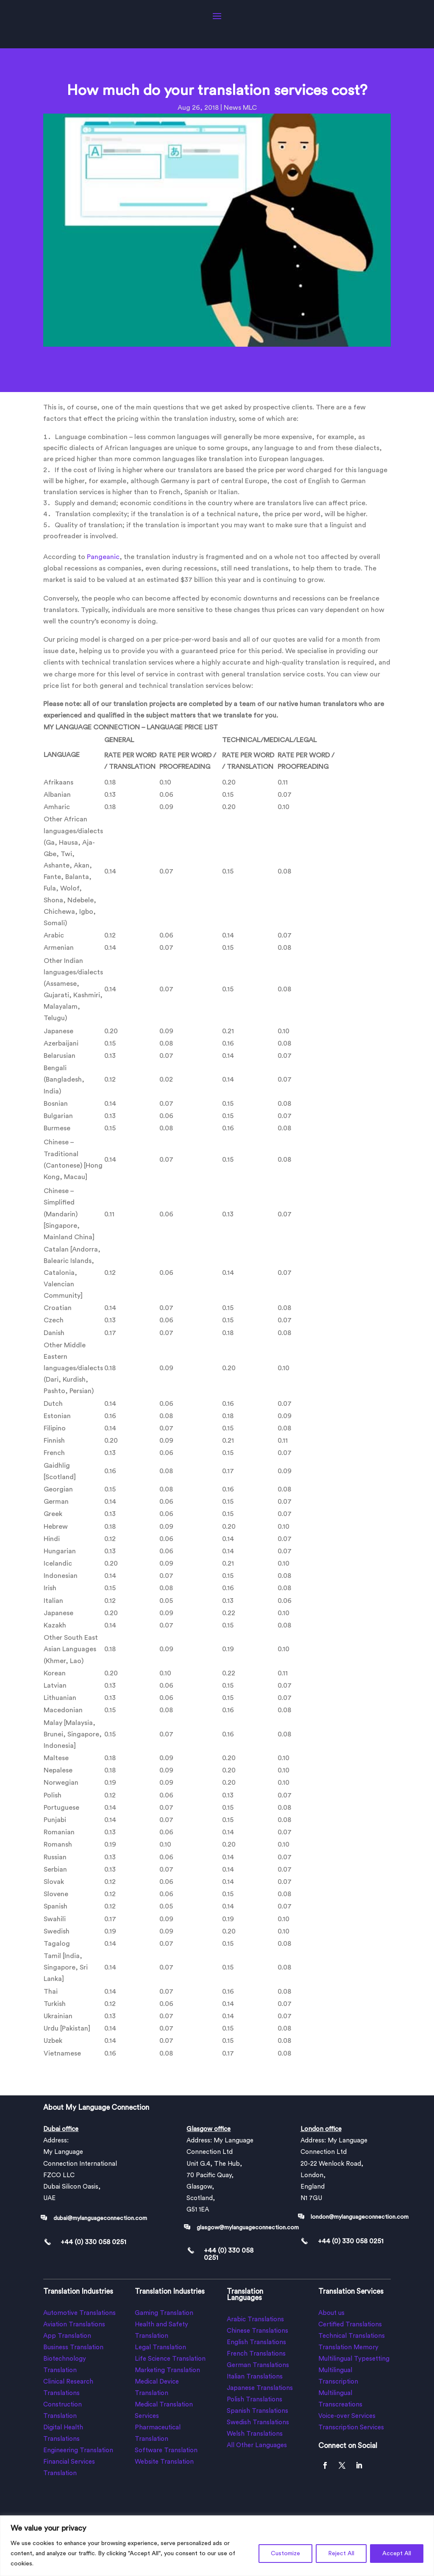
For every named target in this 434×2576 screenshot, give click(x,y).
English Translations (256, 2342)
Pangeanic (103, 557)
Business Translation (73, 2347)
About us (331, 2313)
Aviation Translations (74, 2324)
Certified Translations (350, 2324)
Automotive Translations (79, 2313)
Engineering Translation (78, 2450)
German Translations (258, 2365)
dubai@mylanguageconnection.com (100, 2218)
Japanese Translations (260, 2388)
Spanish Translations (257, 2411)
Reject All (341, 2554)
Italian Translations (255, 2376)
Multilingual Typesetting (353, 2359)
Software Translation (166, 2450)
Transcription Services (351, 2427)
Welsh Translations (255, 2434)
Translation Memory (348, 2347)
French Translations (256, 2354)
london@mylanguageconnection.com (360, 2217)
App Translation (67, 2336)
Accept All (396, 2554)
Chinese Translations (257, 2331)
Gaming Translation (164, 2313)
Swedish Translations (258, 2422)
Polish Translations (254, 2399)
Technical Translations (351, 2336)
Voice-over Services (347, 2416)
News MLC (240, 107)
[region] (217, 2545)
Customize (285, 2554)
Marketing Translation (167, 2370)
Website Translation (164, 2462)
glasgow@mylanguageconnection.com (248, 2228)
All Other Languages (257, 2445)
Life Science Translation (170, 2359)
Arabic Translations (255, 2319)
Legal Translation (160, 2347)
